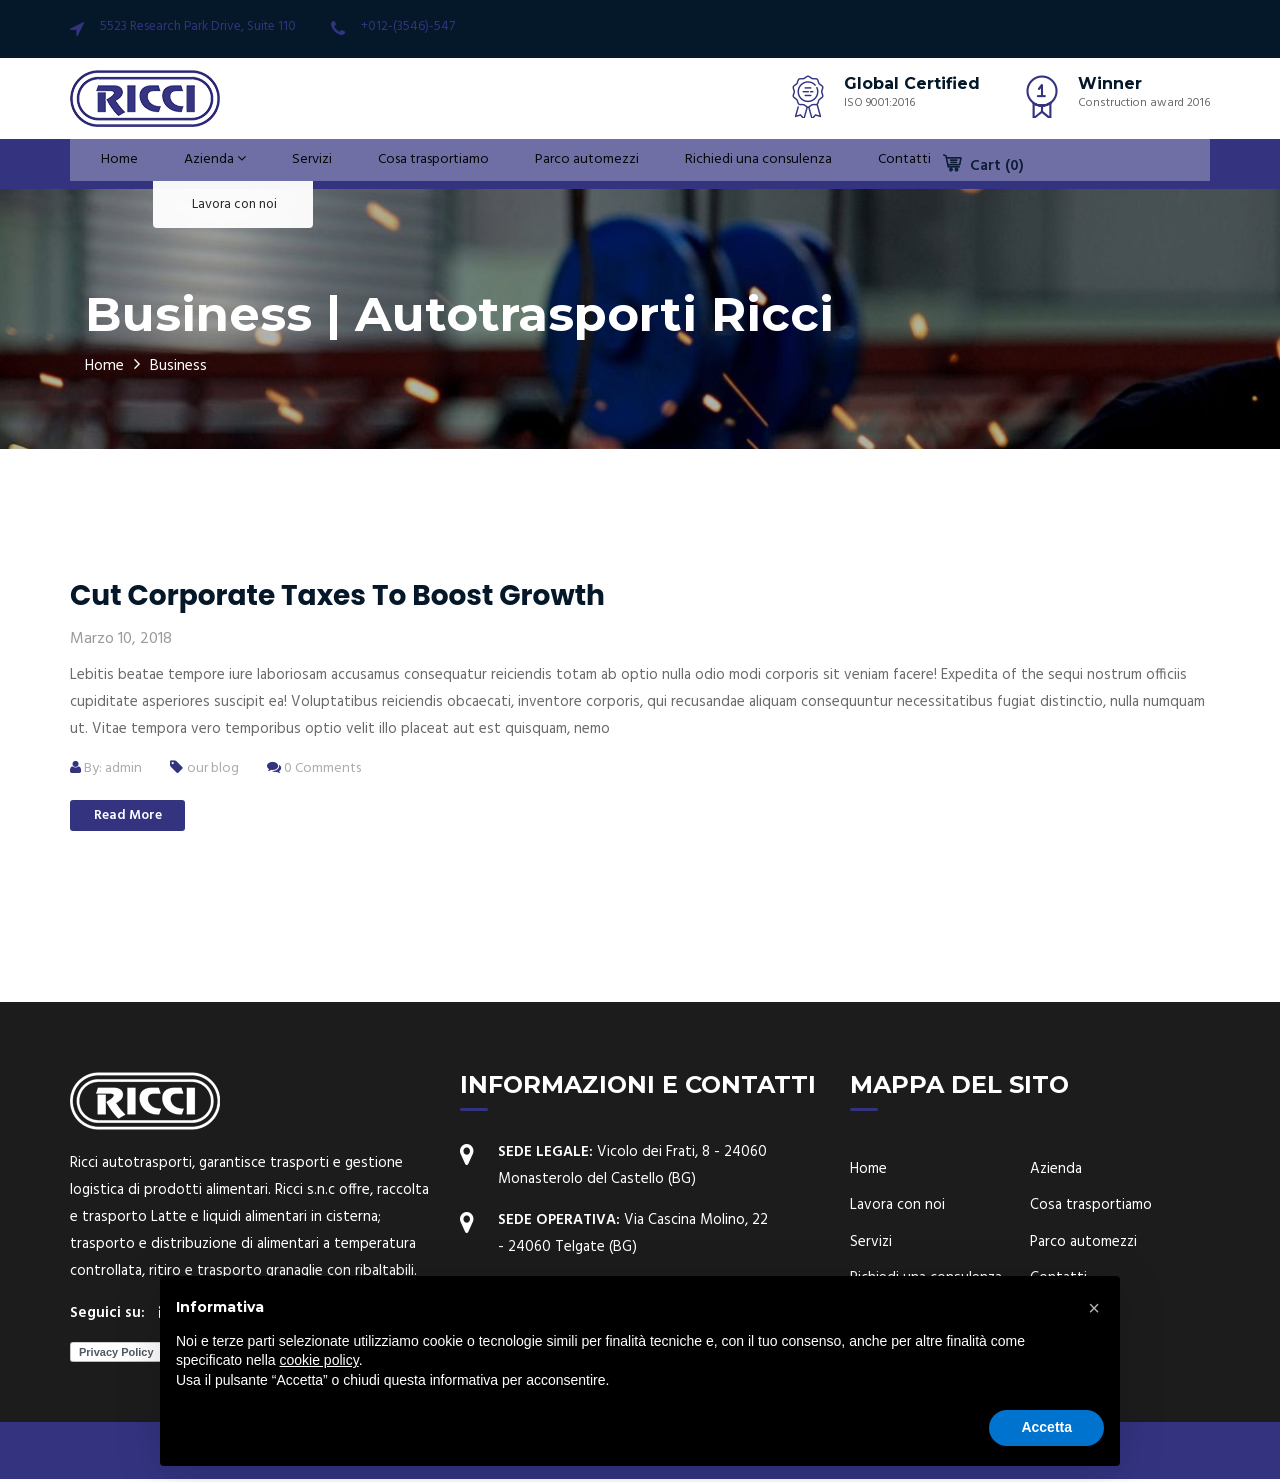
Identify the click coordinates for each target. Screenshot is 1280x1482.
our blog (219, 768)
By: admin (108, 768)
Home (105, 164)
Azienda (190, 164)
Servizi (279, 164)
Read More (140, 818)
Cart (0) (983, 166)
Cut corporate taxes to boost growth (337, 595)
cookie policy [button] (319, 1360)
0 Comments (326, 768)
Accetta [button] (1046, 1427)
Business (190, 365)
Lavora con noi (897, 1208)
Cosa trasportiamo (398, 164)
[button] (1094, 1308)
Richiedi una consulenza (725, 164)
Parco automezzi (551, 164)
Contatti (870, 164)
